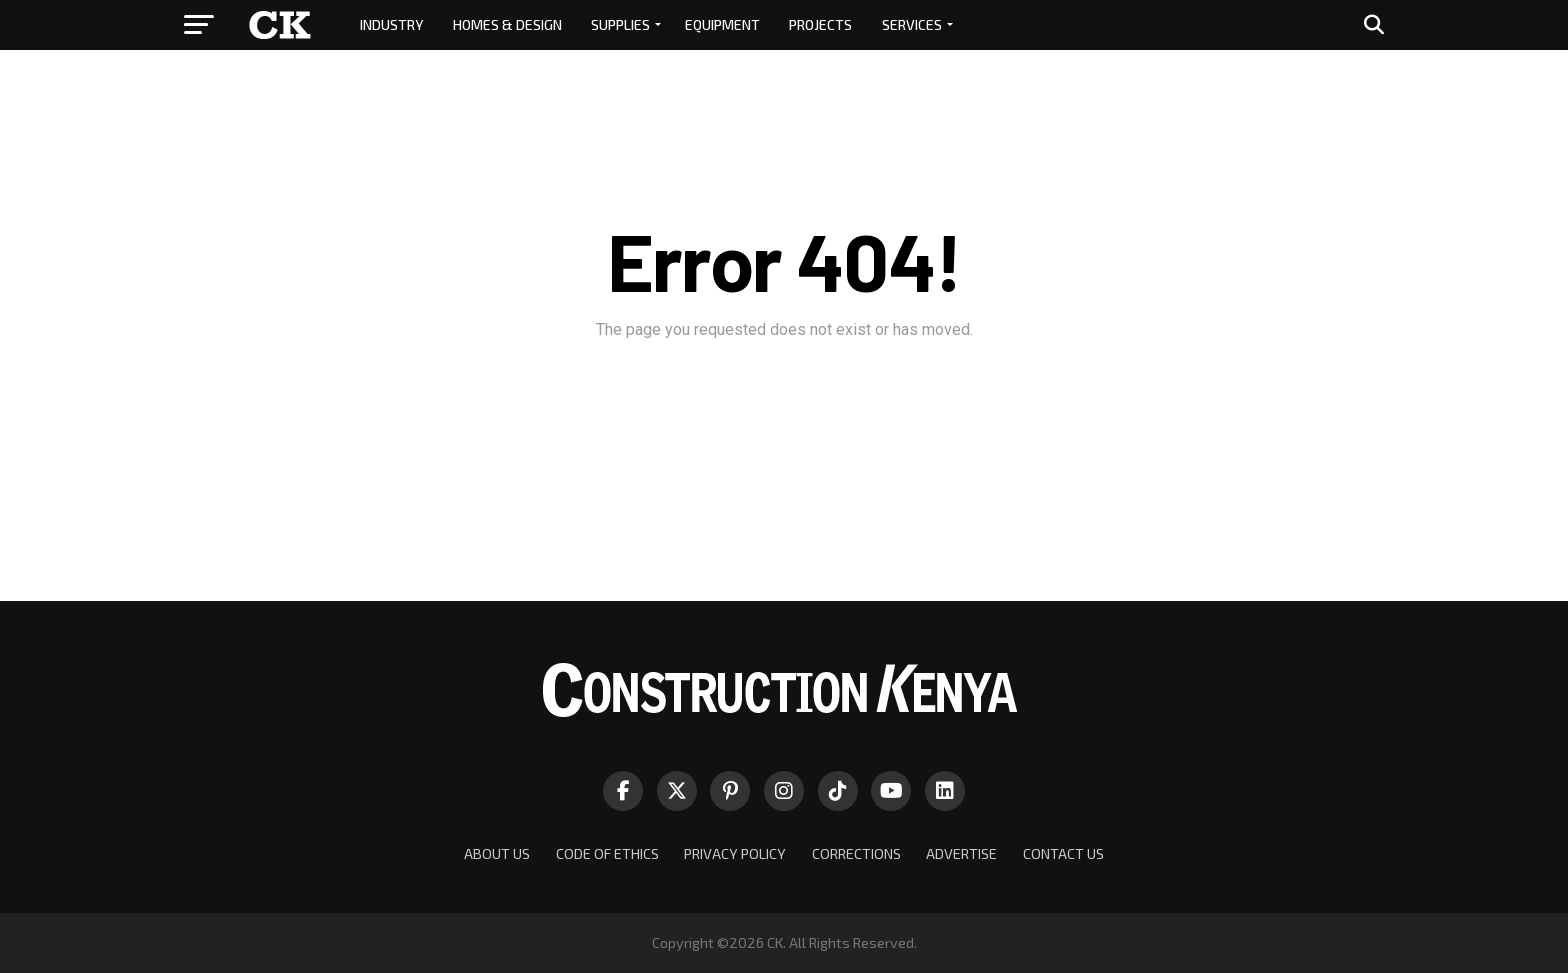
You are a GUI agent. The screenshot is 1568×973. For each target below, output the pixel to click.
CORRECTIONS (856, 853)
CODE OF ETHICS (607, 853)
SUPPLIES (620, 24)
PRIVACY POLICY (735, 853)
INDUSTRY (391, 24)
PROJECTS (820, 24)
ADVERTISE (961, 853)
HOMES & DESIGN (507, 24)
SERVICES (912, 24)
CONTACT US (1063, 853)
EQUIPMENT (722, 24)
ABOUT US (497, 853)
